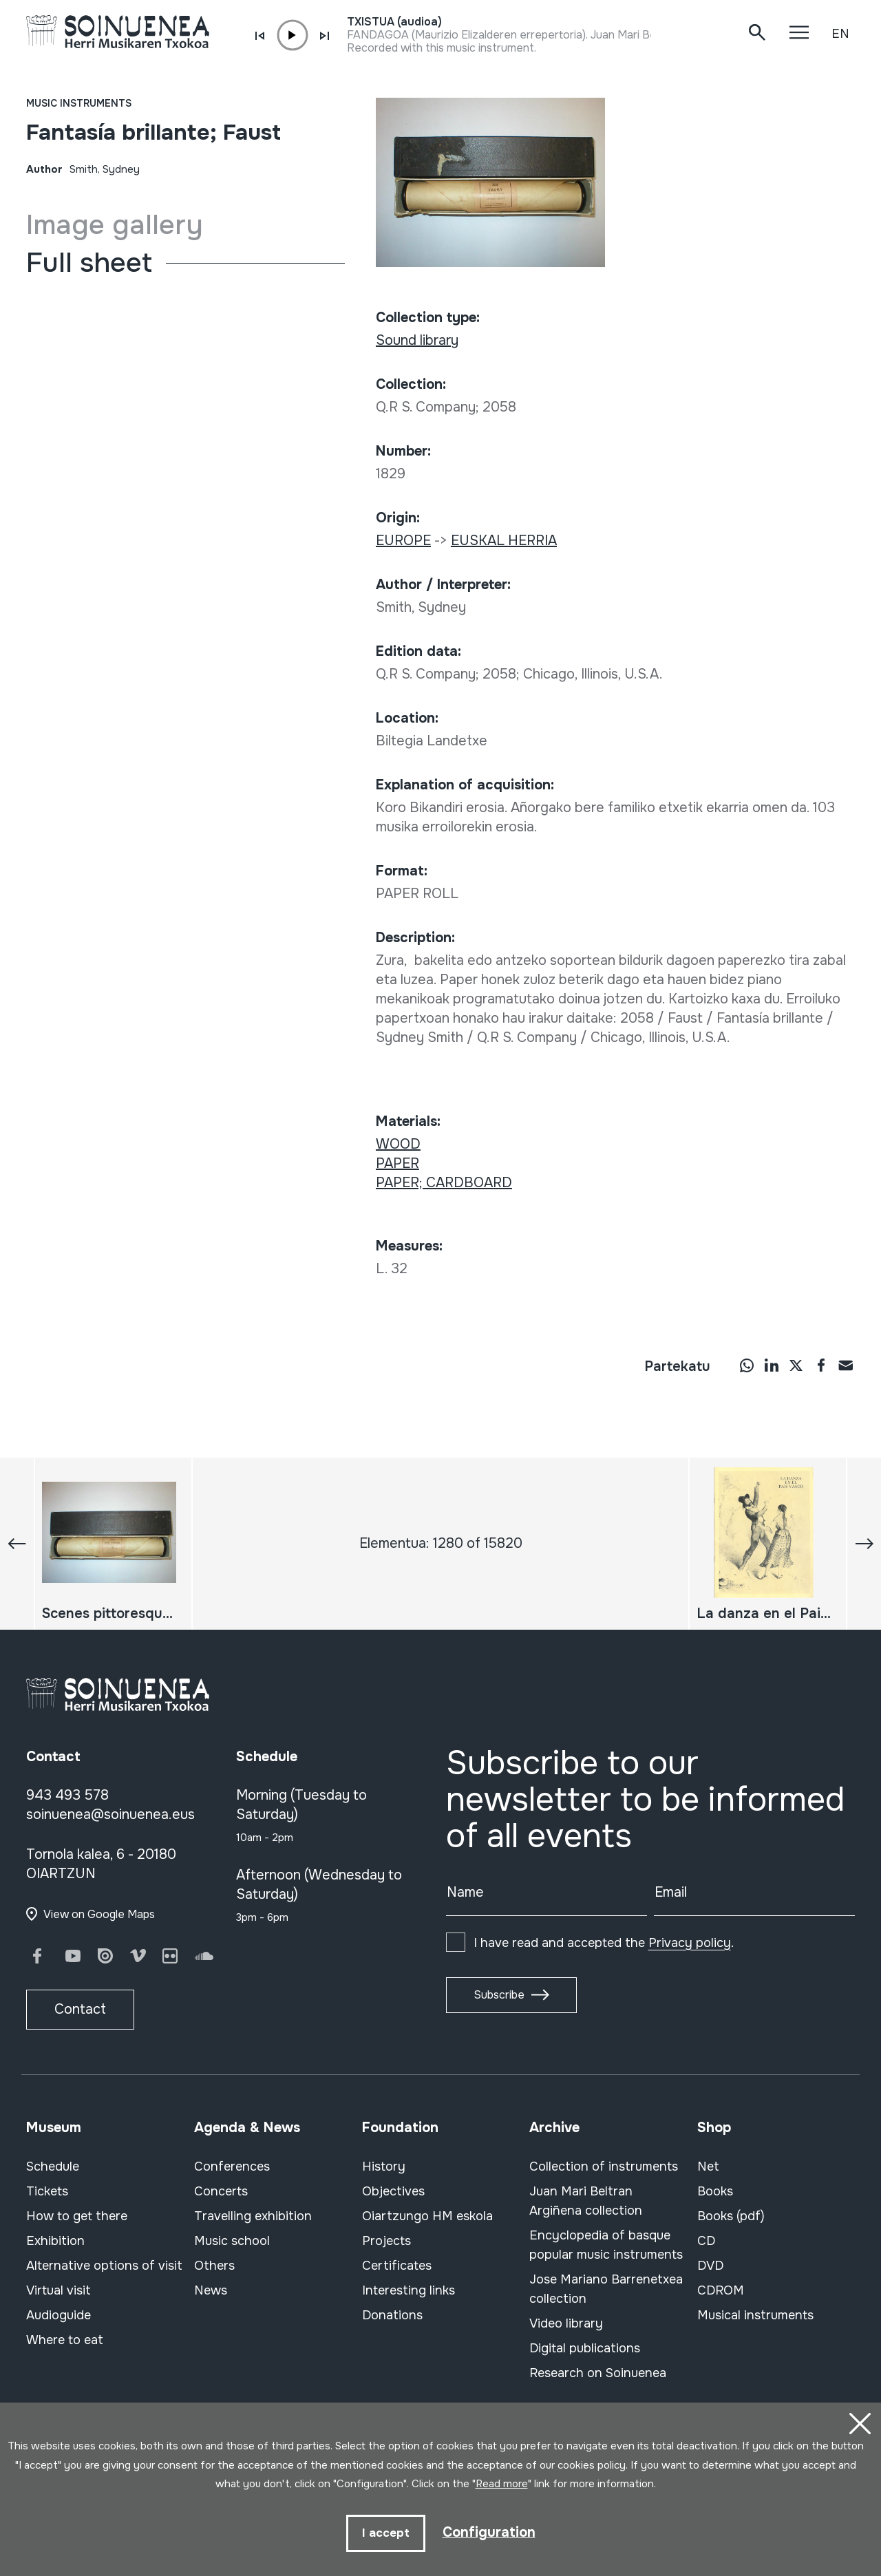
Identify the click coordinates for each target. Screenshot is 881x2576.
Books (715, 2191)
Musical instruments (755, 2315)
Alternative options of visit (104, 2265)
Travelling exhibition (253, 2216)
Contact (80, 2009)
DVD (710, 2265)
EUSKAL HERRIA (504, 540)
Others (214, 2265)
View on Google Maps (99, 1914)
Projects (386, 2240)
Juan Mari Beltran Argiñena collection (585, 2201)
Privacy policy (689, 1942)
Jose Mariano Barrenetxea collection (606, 2289)
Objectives (393, 2191)
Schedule (52, 2166)
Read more (502, 2484)
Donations (392, 2315)
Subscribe (499, 1995)
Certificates (397, 2265)
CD (706, 2240)
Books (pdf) (731, 2216)
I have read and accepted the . (604, 1942)
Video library (566, 2323)
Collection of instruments (603, 2166)
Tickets (47, 2191)
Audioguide (58, 2315)
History (383, 2166)
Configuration (489, 2532)
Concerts (221, 2191)
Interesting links (408, 2290)
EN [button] (840, 33)
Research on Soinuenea (597, 2373)
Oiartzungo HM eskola (427, 2216)
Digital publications (584, 2348)
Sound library (417, 340)
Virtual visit (58, 2290)
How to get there (76, 2216)
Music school (232, 2240)
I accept (386, 2533)
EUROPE (403, 540)
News (210, 2290)
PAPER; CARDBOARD (444, 1182)
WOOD (398, 1144)
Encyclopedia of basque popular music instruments (606, 2245)
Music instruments (78, 103)
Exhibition (55, 2240)
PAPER (397, 1163)
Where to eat (64, 2340)
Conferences (232, 2166)
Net (708, 2166)
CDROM (720, 2290)
